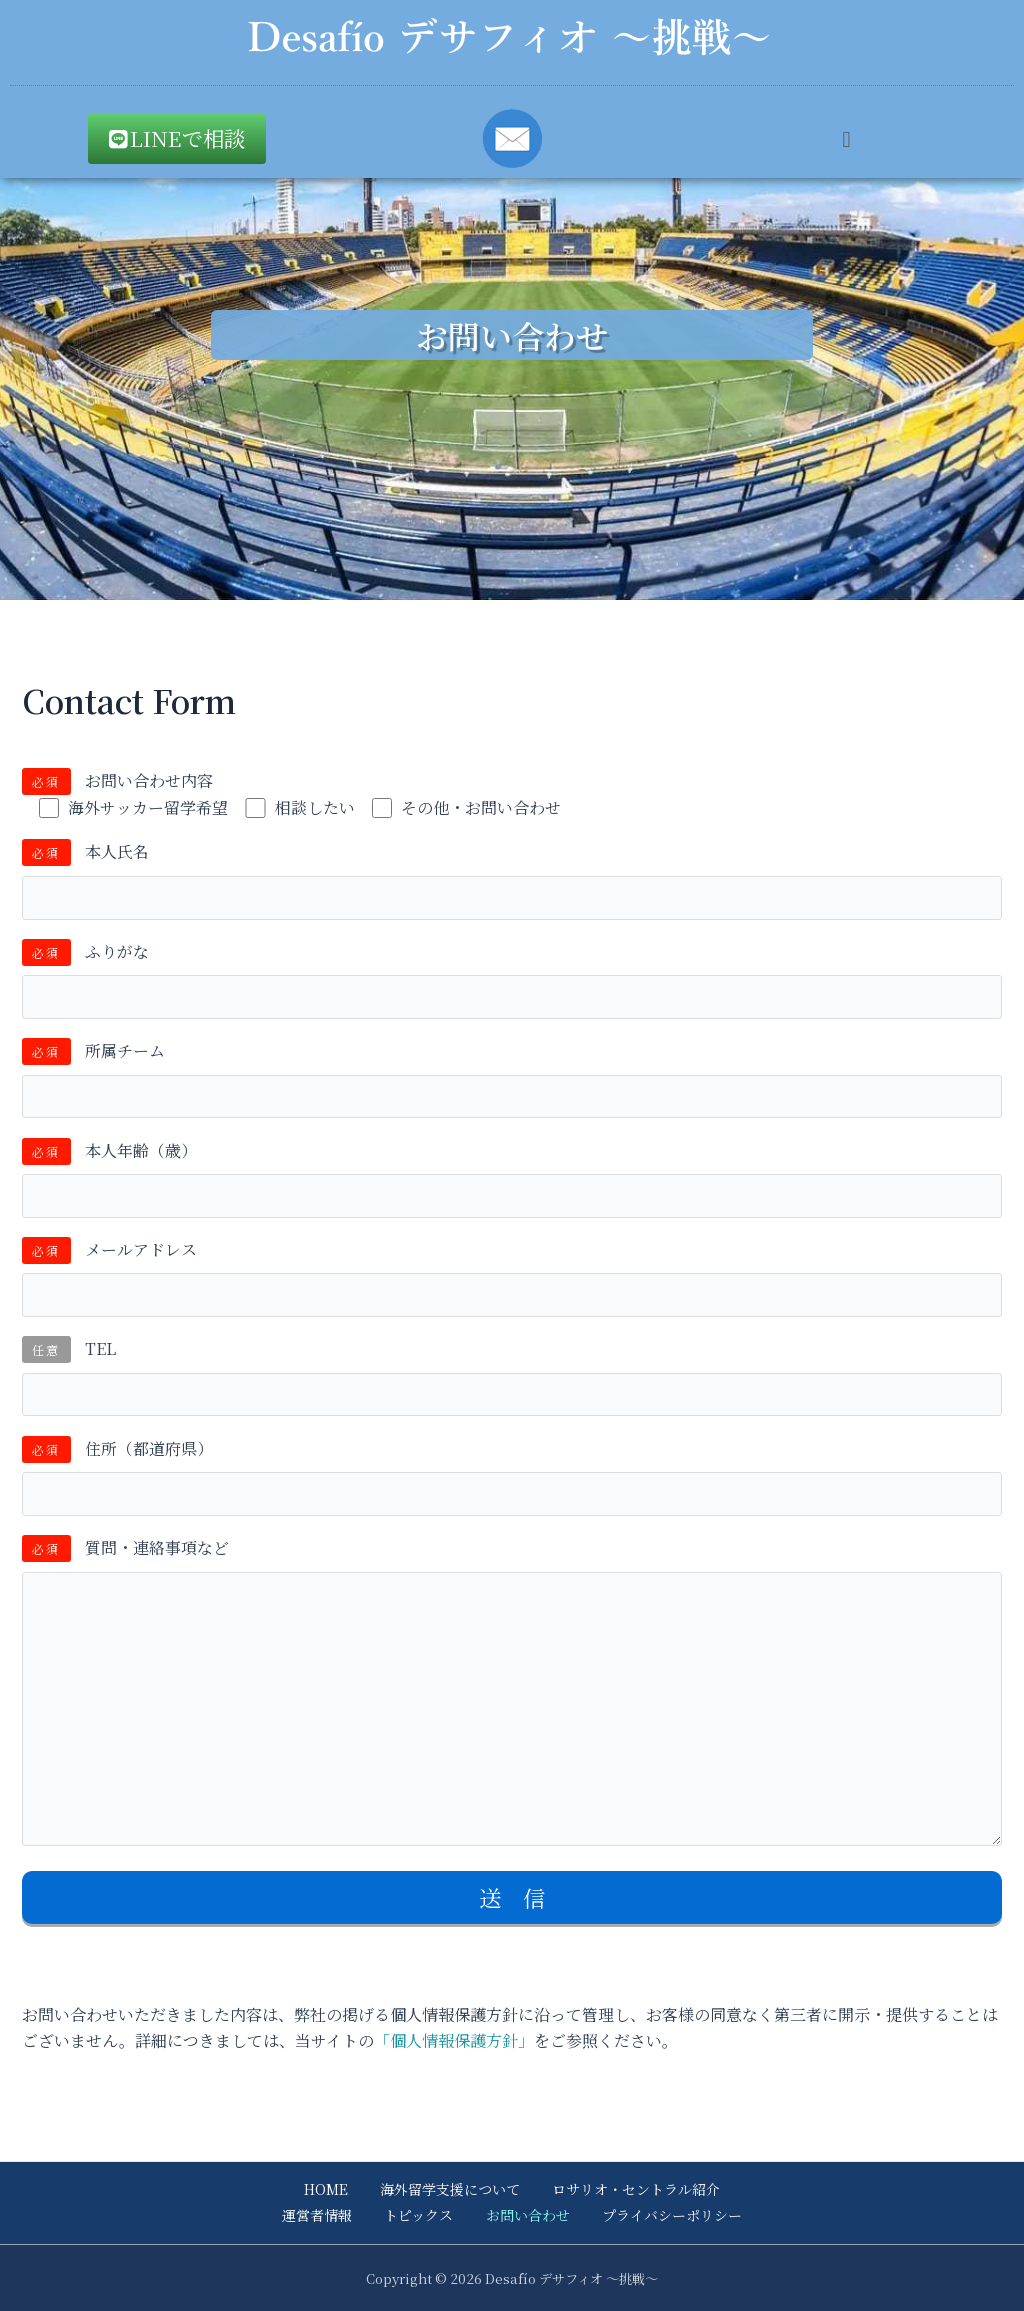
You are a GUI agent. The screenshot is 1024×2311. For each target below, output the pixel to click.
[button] (846, 138)
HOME (328, 2189)
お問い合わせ (526, 2215)
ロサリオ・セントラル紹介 (634, 2189)
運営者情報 (320, 2215)
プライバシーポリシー (668, 2215)
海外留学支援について (450, 2189)
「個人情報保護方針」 (454, 2040)
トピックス (419, 2215)
